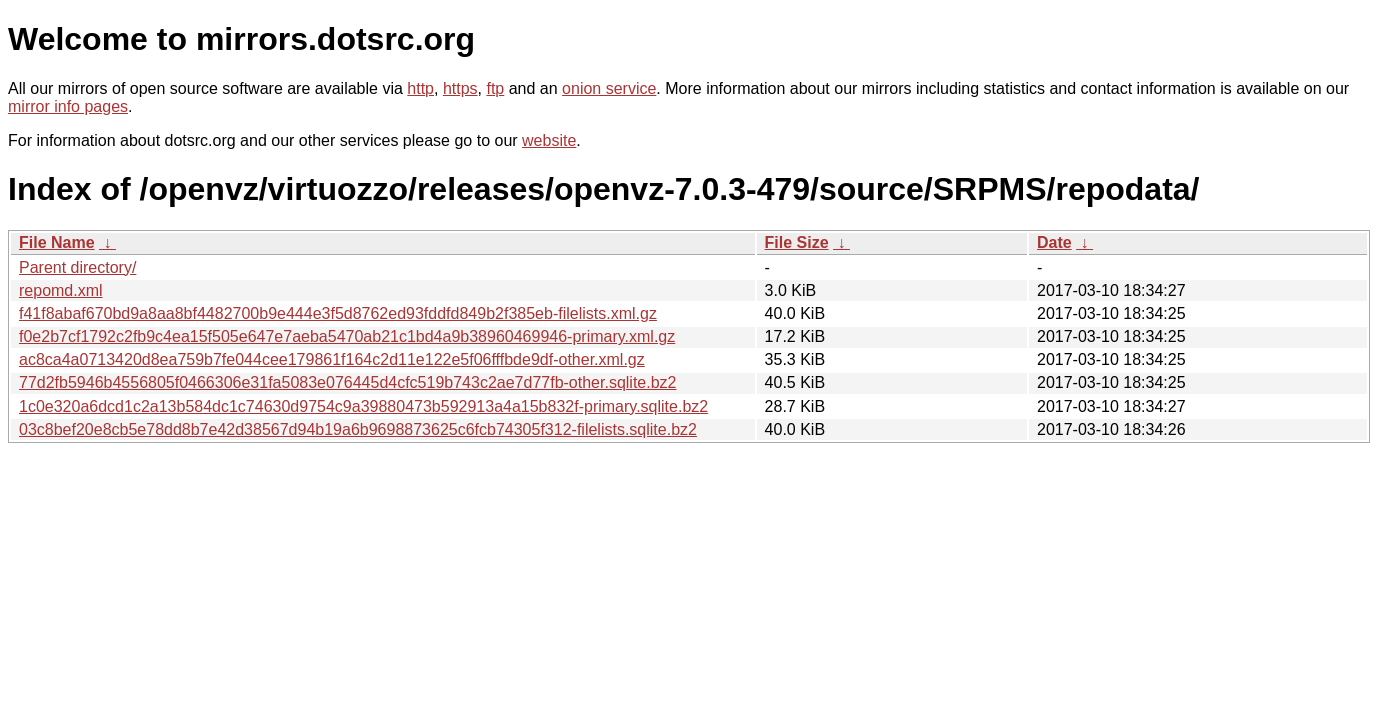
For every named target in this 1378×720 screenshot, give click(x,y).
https (460, 88)
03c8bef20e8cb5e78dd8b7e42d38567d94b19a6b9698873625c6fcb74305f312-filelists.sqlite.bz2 (358, 429)
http (420, 88)
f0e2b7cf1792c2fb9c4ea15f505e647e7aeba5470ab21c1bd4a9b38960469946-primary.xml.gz (347, 336)
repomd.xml (61, 290)
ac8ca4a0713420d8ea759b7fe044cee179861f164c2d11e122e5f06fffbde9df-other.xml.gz (332, 359)
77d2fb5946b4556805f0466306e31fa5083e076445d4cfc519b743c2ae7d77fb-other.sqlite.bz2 (348, 382)
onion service (609, 88)
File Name (57, 242)
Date (1054, 242)
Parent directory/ (77, 267)
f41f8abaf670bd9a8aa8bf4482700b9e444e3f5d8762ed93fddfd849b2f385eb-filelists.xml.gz (338, 313)
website (549, 140)
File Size (797, 242)
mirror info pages (68, 106)
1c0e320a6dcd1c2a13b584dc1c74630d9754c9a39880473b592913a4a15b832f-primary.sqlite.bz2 (363, 406)
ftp (495, 88)
